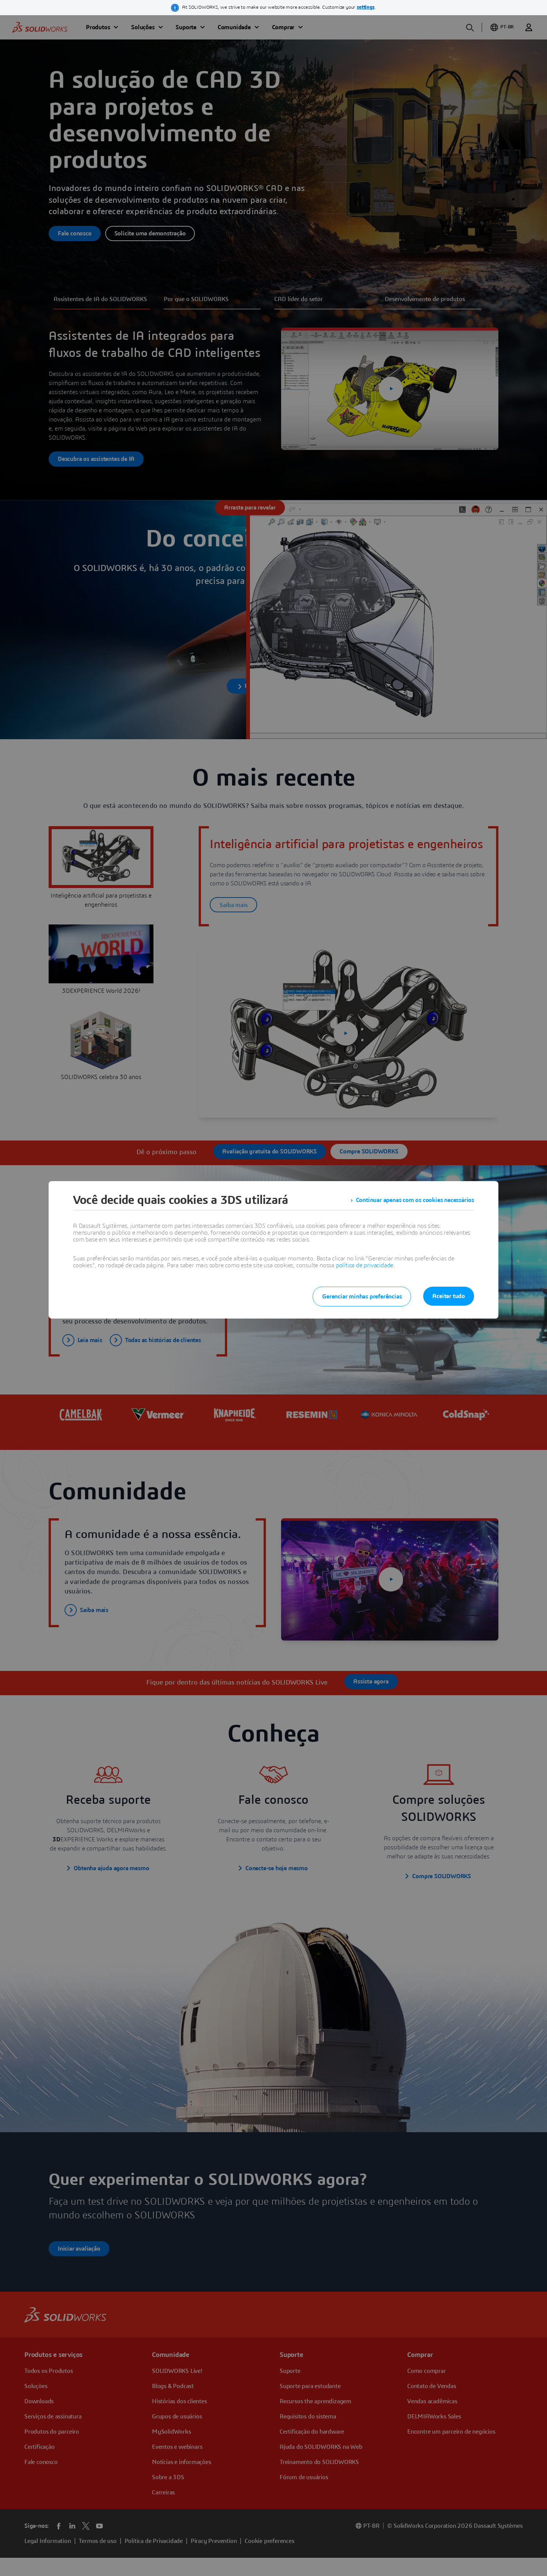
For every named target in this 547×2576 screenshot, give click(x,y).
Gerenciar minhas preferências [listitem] (362, 1297)
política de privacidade (364, 1265)
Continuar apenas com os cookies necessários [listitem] (415, 1200)
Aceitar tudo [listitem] (448, 1296)
